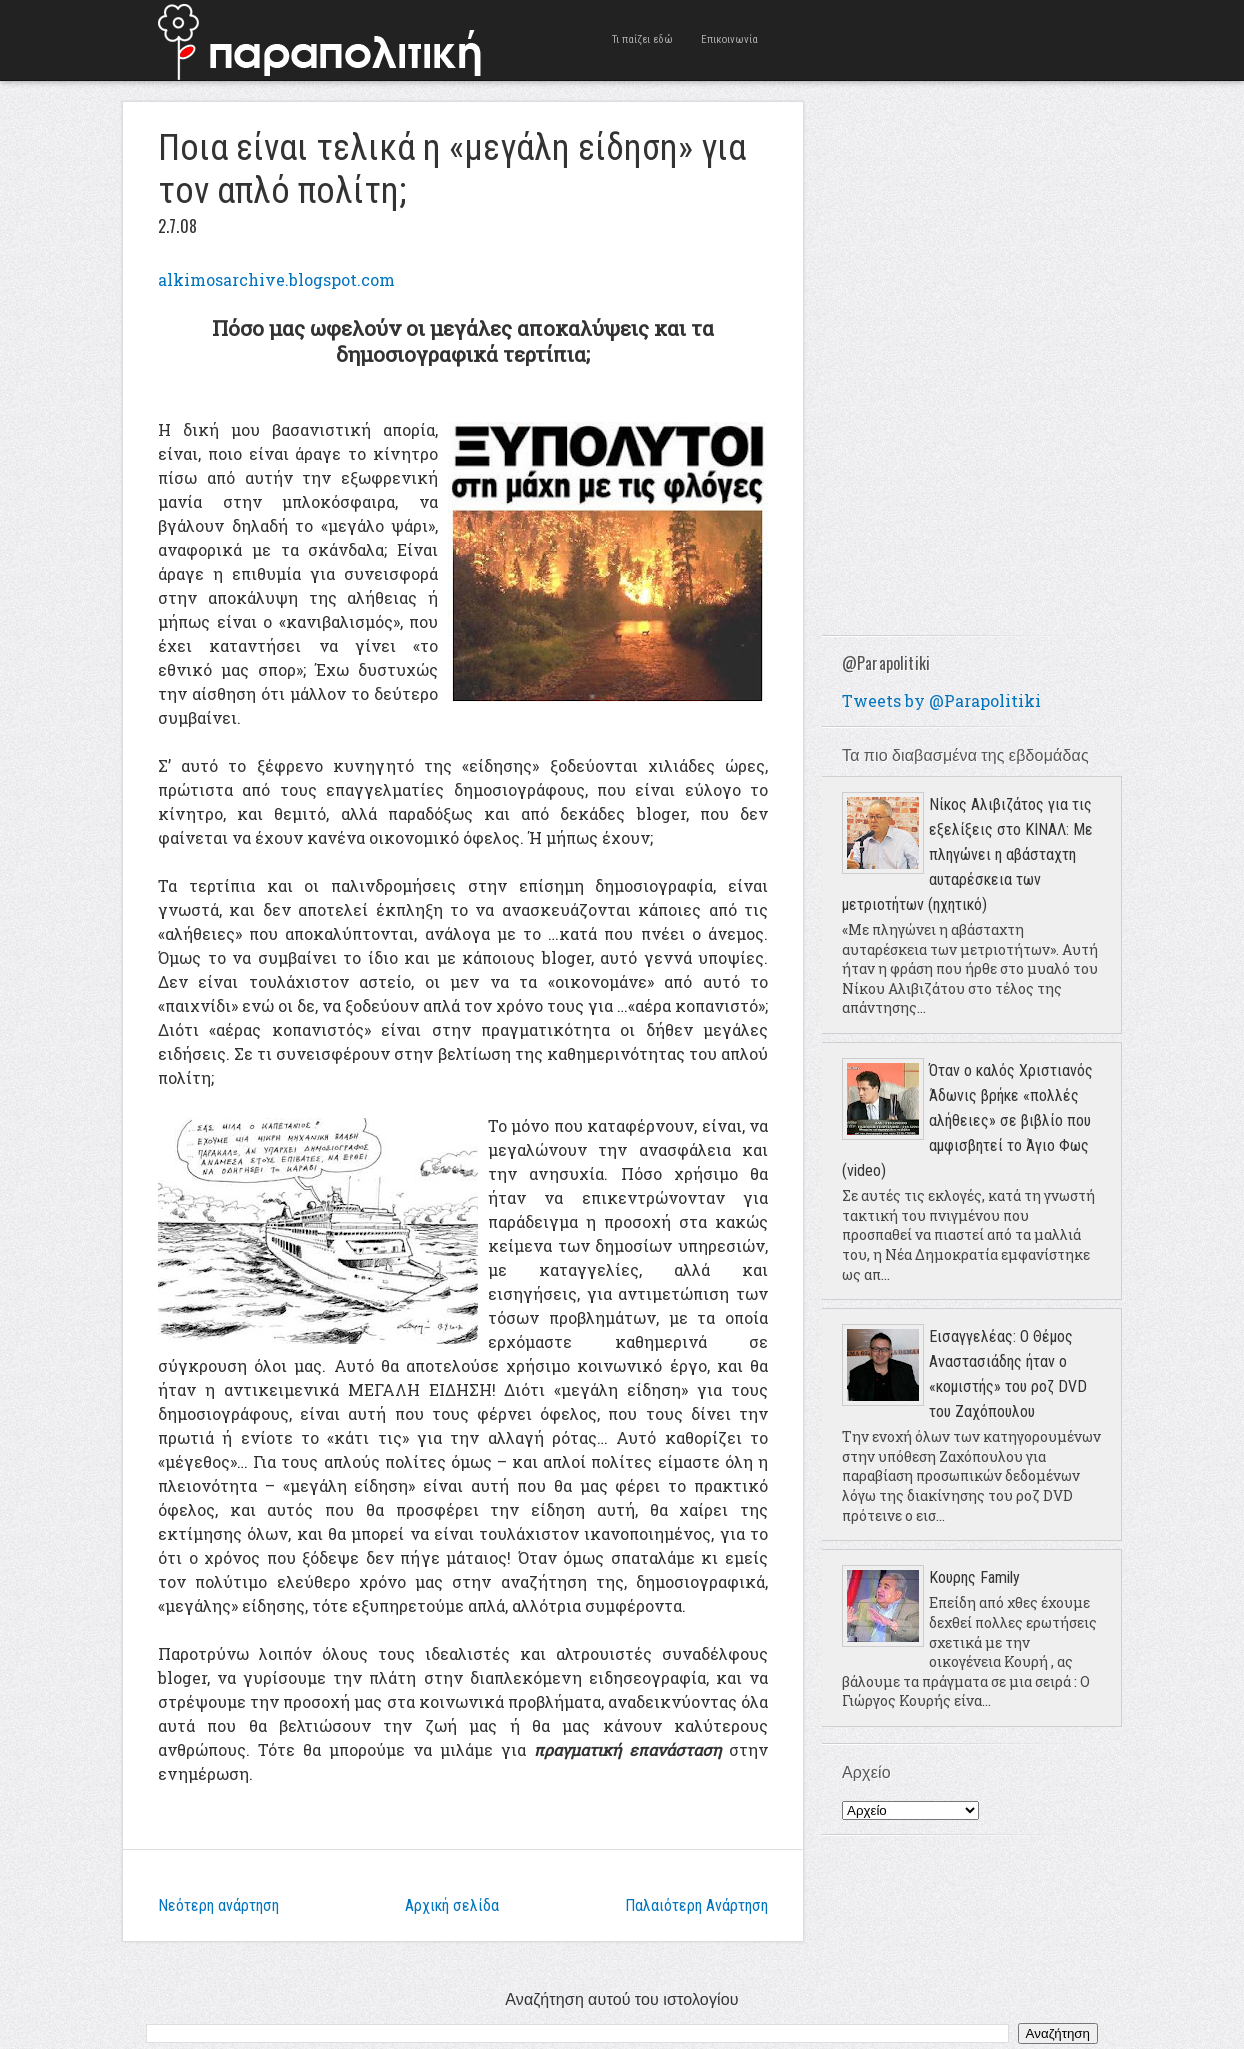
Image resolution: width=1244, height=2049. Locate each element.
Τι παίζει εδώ (642, 39)
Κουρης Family (974, 1577)
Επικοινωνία (729, 39)
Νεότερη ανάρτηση (218, 1905)
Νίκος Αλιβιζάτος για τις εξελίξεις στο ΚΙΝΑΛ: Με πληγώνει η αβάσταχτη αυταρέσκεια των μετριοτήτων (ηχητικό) (967, 854)
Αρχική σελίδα (452, 1905)
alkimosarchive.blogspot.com (276, 279)
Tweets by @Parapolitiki (941, 700)
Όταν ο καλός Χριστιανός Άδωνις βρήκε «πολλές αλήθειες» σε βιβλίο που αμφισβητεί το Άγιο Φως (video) (967, 1120)
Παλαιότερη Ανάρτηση (696, 1905)
